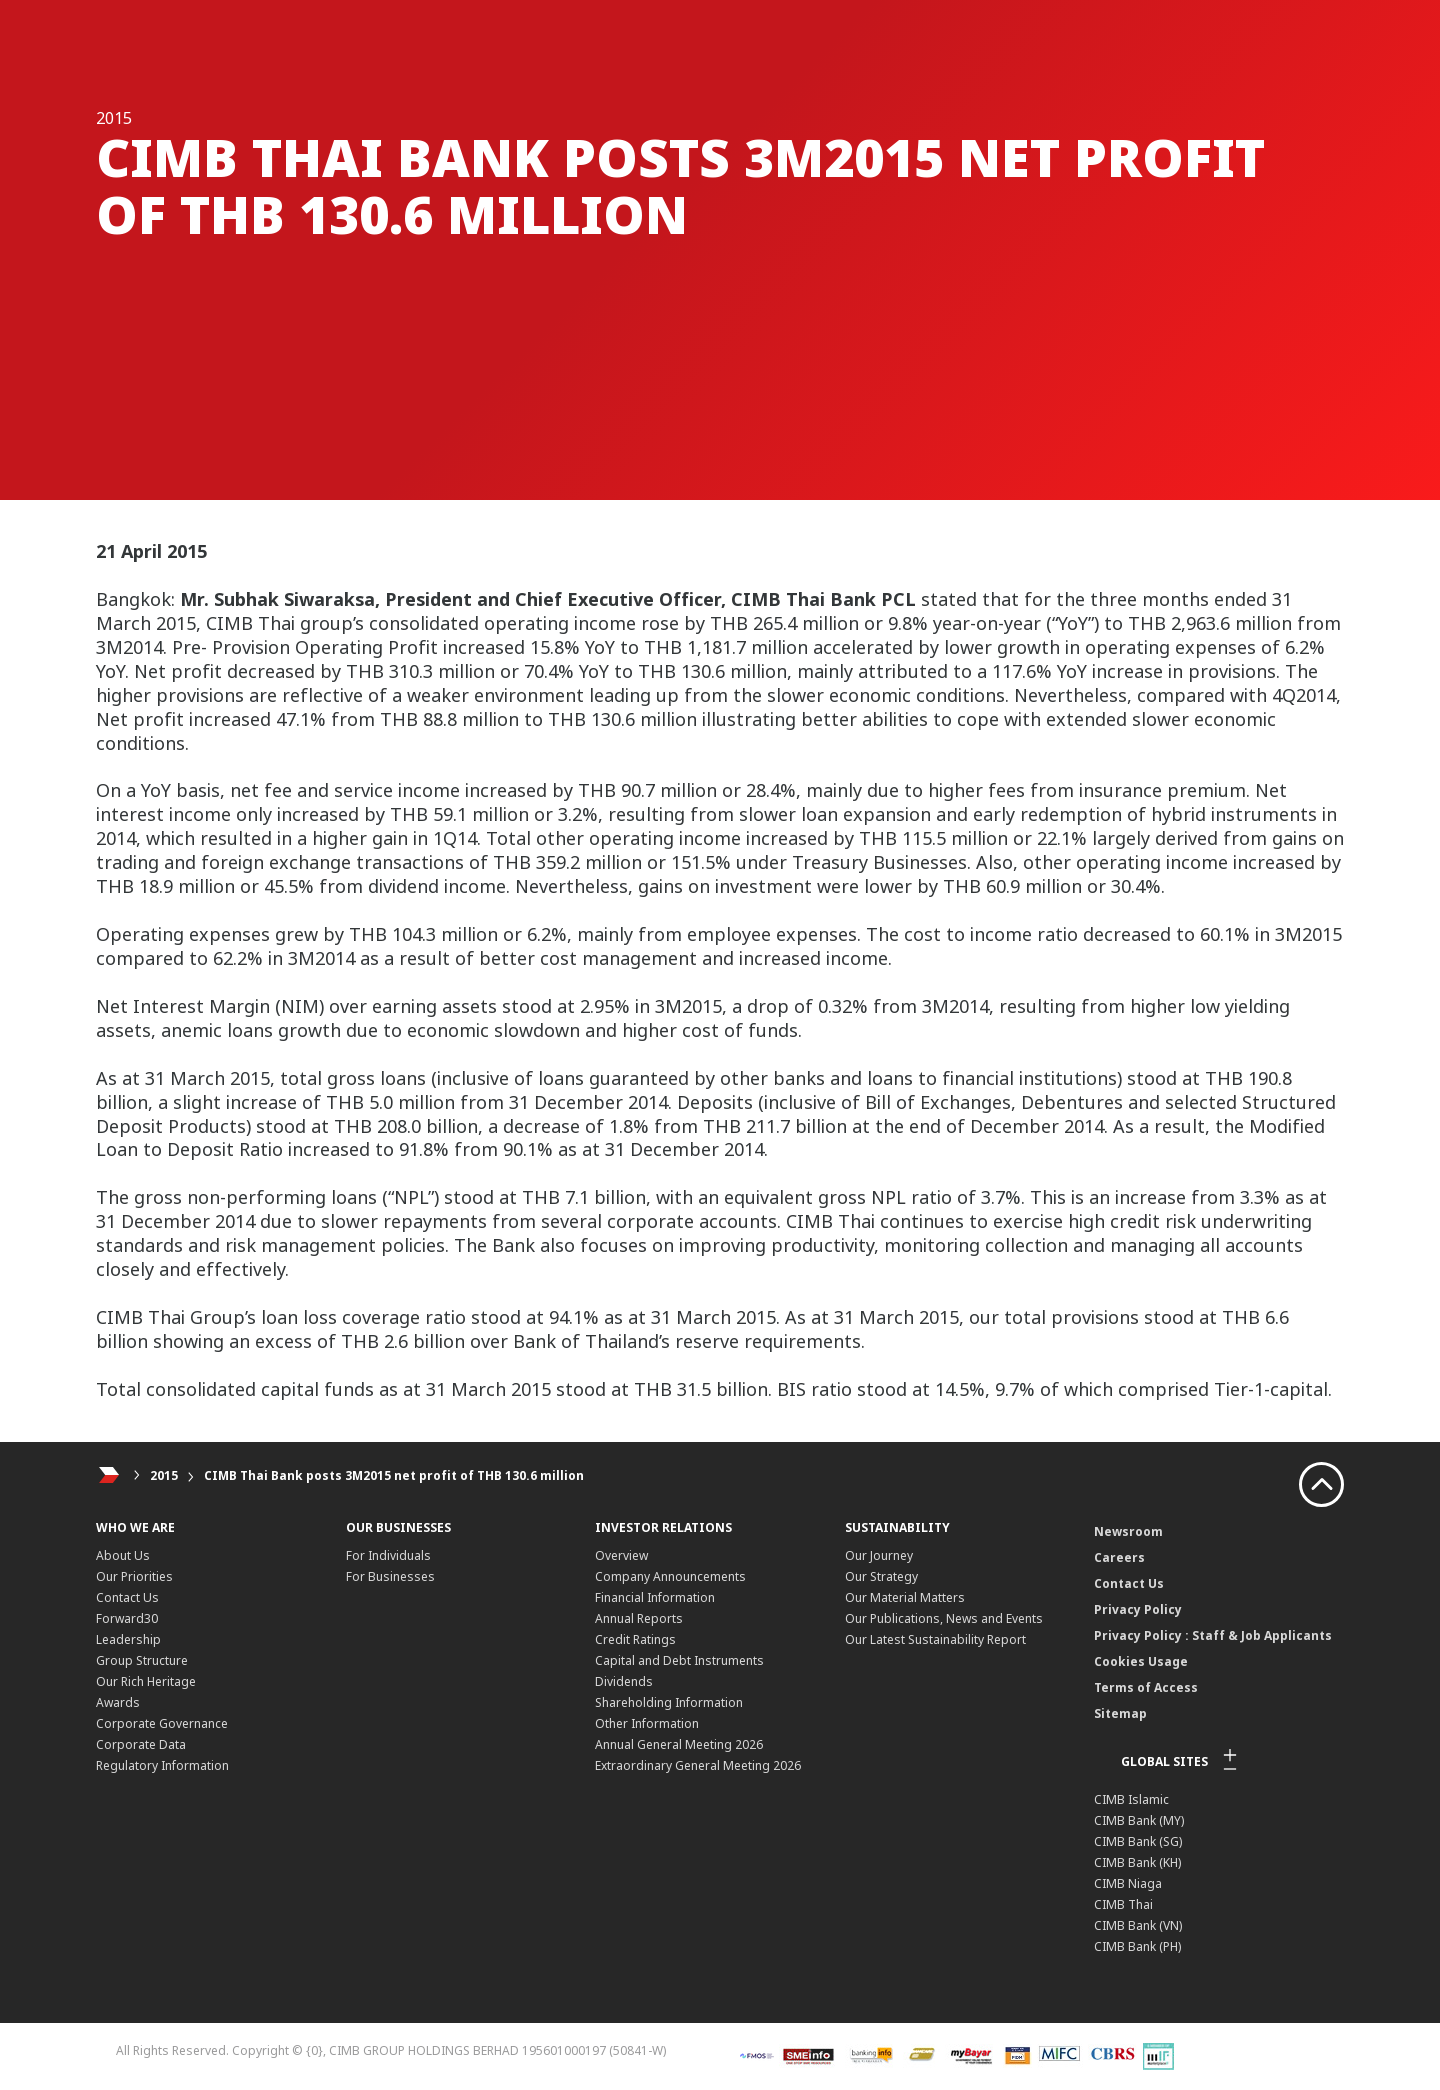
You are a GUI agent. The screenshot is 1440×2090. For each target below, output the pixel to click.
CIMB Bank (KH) (1137, 1862)
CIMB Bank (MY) (1139, 1820)
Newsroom (1128, 1531)
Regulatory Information (162, 1765)
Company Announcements (670, 1576)
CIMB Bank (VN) (1138, 1925)
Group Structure (142, 1660)
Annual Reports (639, 1618)
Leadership (128, 1639)
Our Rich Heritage (146, 1681)
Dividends (624, 1681)
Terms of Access (1146, 1687)
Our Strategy (881, 1576)
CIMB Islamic (1131, 1799)
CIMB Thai (1123, 1904)
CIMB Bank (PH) (1137, 1946)
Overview (621, 1555)
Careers (1119, 1557)
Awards (118, 1702)
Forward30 (127, 1618)
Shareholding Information (669, 1702)
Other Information (647, 1723)
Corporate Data (141, 1744)
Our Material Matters (905, 1597)
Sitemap (1120, 1713)
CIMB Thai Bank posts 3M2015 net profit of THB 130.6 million (394, 1475)
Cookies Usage (1141, 1661)
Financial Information (655, 1597)
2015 (164, 1475)
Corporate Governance (162, 1723)
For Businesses (390, 1576)
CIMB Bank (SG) (1138, 1841)
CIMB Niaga (1128, 1883)
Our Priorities (134, 1576)
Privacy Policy (1138, 1609)
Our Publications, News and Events (944, 1618)
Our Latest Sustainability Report (935, 1639)
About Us (123, 1555)
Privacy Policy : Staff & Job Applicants (1213, 1635)
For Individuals (388, 1555)
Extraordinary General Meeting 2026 (698, 1765)
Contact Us (127, 1597)
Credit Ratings (635, 1639)
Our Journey (879, 1555)
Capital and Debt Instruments (679, 1660)
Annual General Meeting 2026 (679, 1744)
